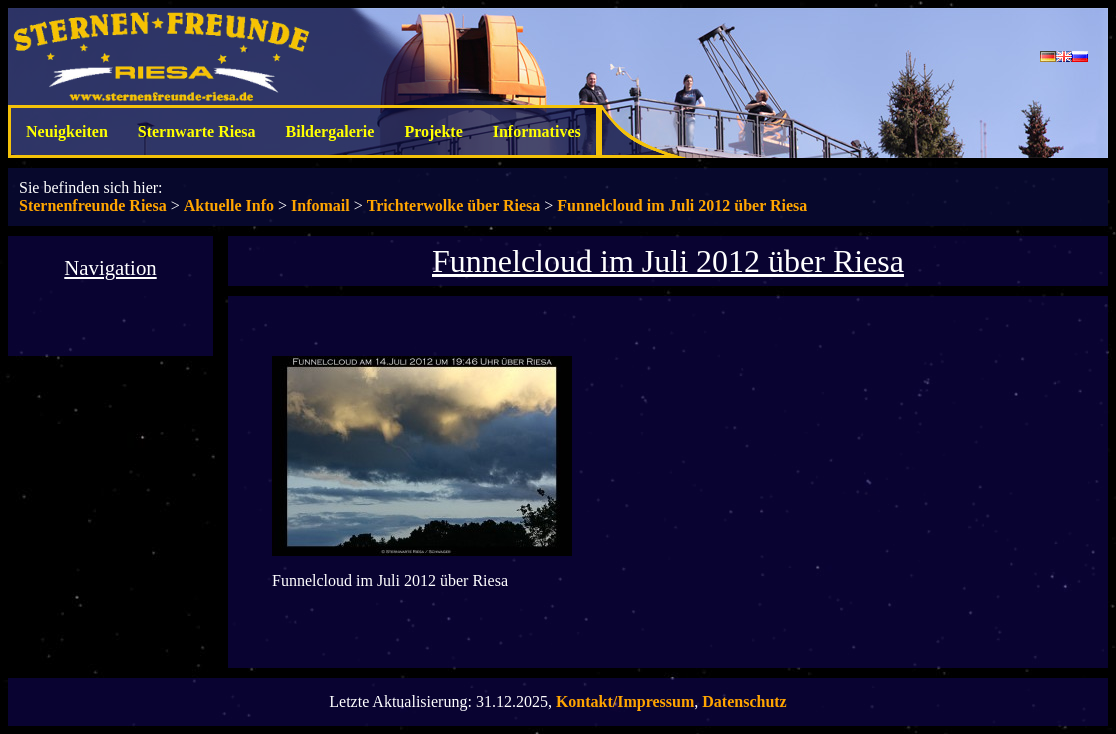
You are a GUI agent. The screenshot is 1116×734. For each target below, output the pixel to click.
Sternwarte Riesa (197, 131)
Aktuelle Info (229, 205)
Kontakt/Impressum (625, 701)
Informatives (537, 131)
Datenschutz (744, 701)
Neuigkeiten (67, 131)
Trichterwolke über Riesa (454, 205)
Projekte (433, 131)
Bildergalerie (330, 131)
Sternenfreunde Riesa (93, 205)
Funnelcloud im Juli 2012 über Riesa (682, 205)
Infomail (320, 205)
